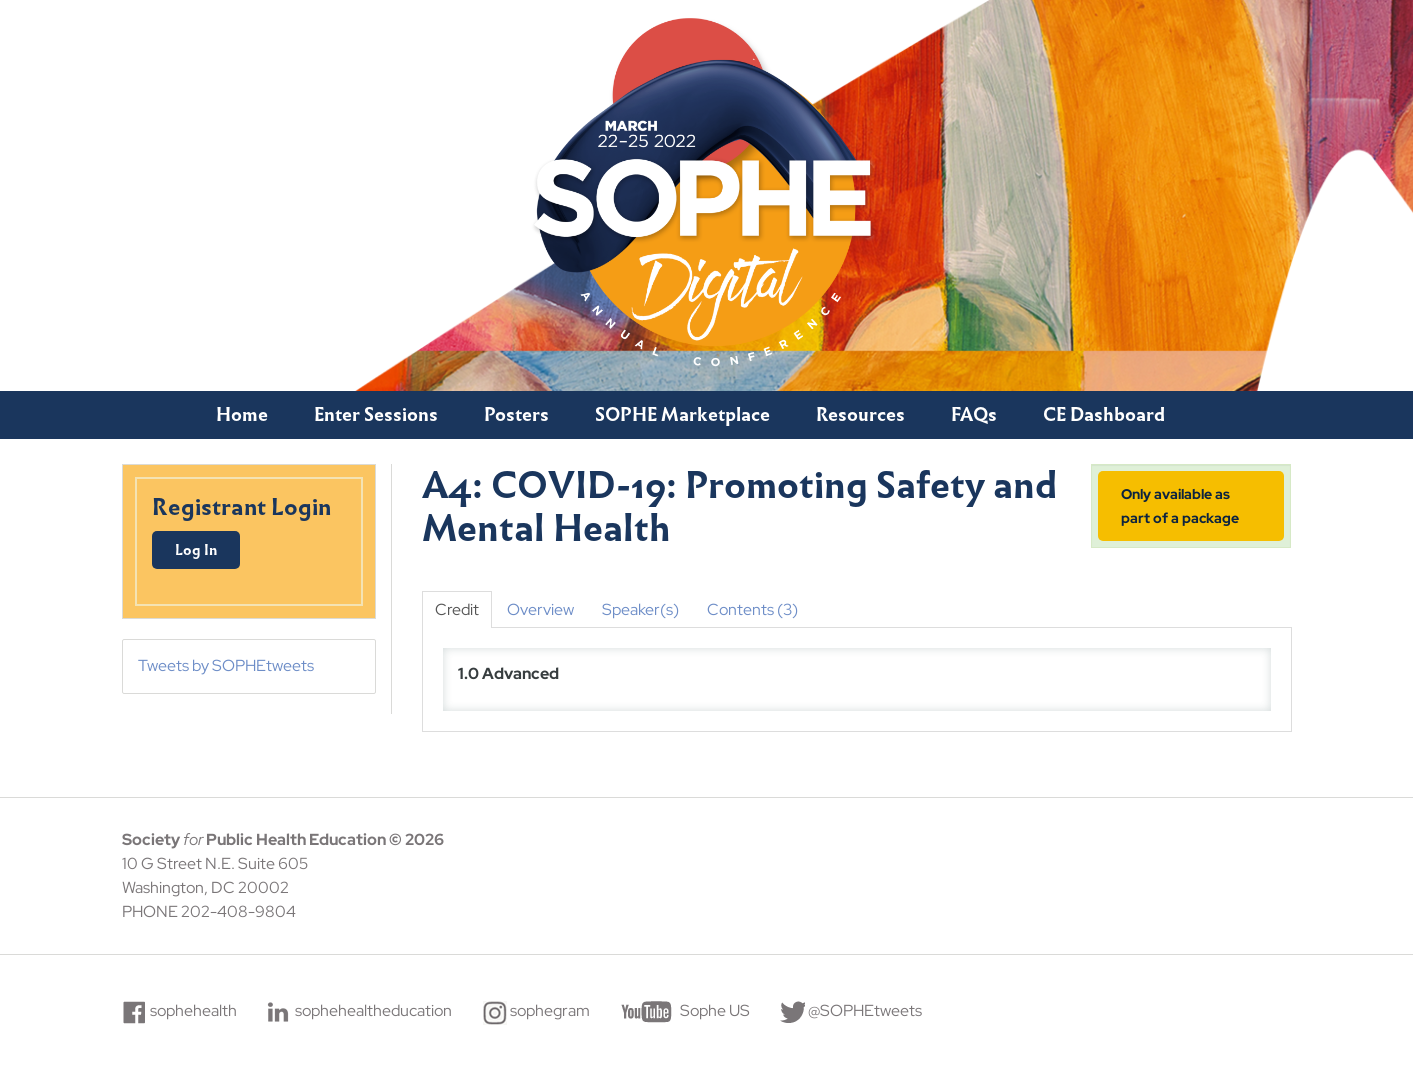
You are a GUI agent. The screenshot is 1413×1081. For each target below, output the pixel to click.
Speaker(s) (640, 609)
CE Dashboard (1104, 414)
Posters (516, 414)
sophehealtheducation (373, 1010)
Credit (457, 609)
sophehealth (193, 1010)
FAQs (974, 414)
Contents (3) (752, 609)
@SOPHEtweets (865, 1010)
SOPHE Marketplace (682, 414)
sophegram (550, 1010)
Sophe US (715, 1010)
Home (242, 414)
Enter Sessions (376, 414)
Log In (196, 550)
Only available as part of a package (1180, 506)
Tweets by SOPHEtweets (226, 665)
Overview (540, 609)
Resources (860, 414)
